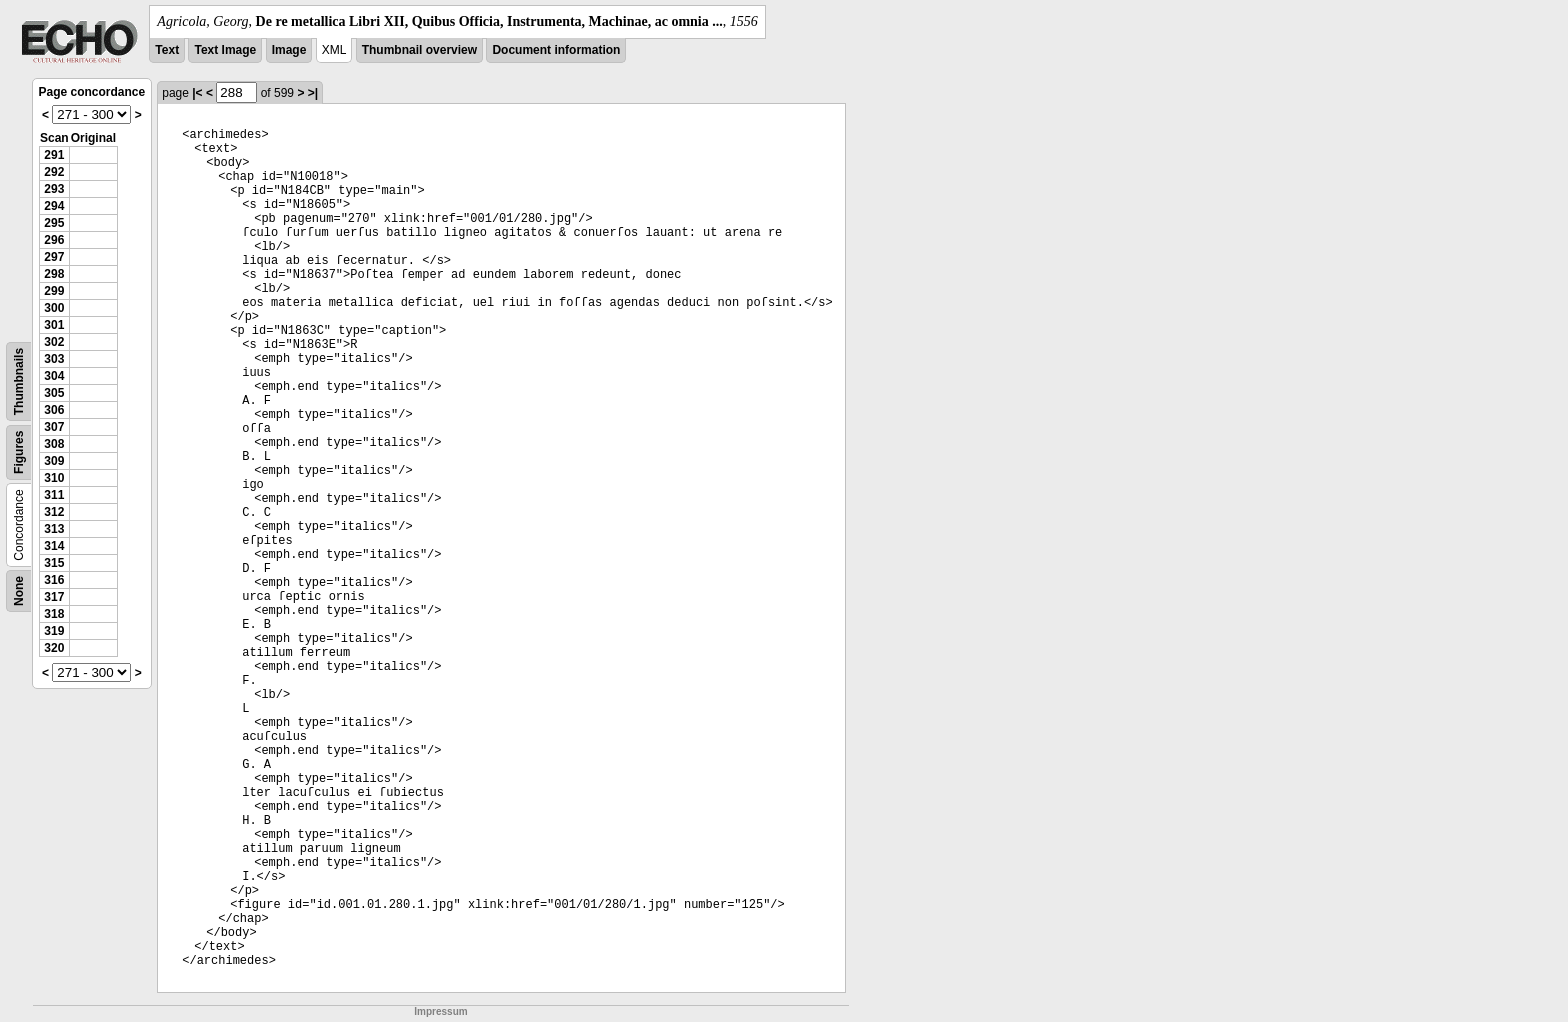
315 (54, 563)
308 (54, 444)
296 (54, 240)
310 (54, 478)
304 (54, 376)
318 (54, 614)
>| (313, 93)
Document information (556, 50)
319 (54, 631)
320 (54, 648)
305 (54, 393)
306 (54, 410)
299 (54, 291)
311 (54, 495)
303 (54, 359)
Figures (19, 452)
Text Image (225, 50)
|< (197, 93)
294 (54, 206)
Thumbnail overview (419, 50)
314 (54, 546)
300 (54, 308)
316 (54, 580)
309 (54, 461)
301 (54, 325)
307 (54, 427)
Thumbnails (19, 381)
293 (54, 189)
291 (54, 155)
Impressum (440, 1011)
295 (54, 223)
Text (167, 50)
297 (54, 257)
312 (54, 512)
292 (54, 172)
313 (54, 529)
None (19, 591)
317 (54, 597)
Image (289, 50)
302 (54, 342)
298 (54, 274)
